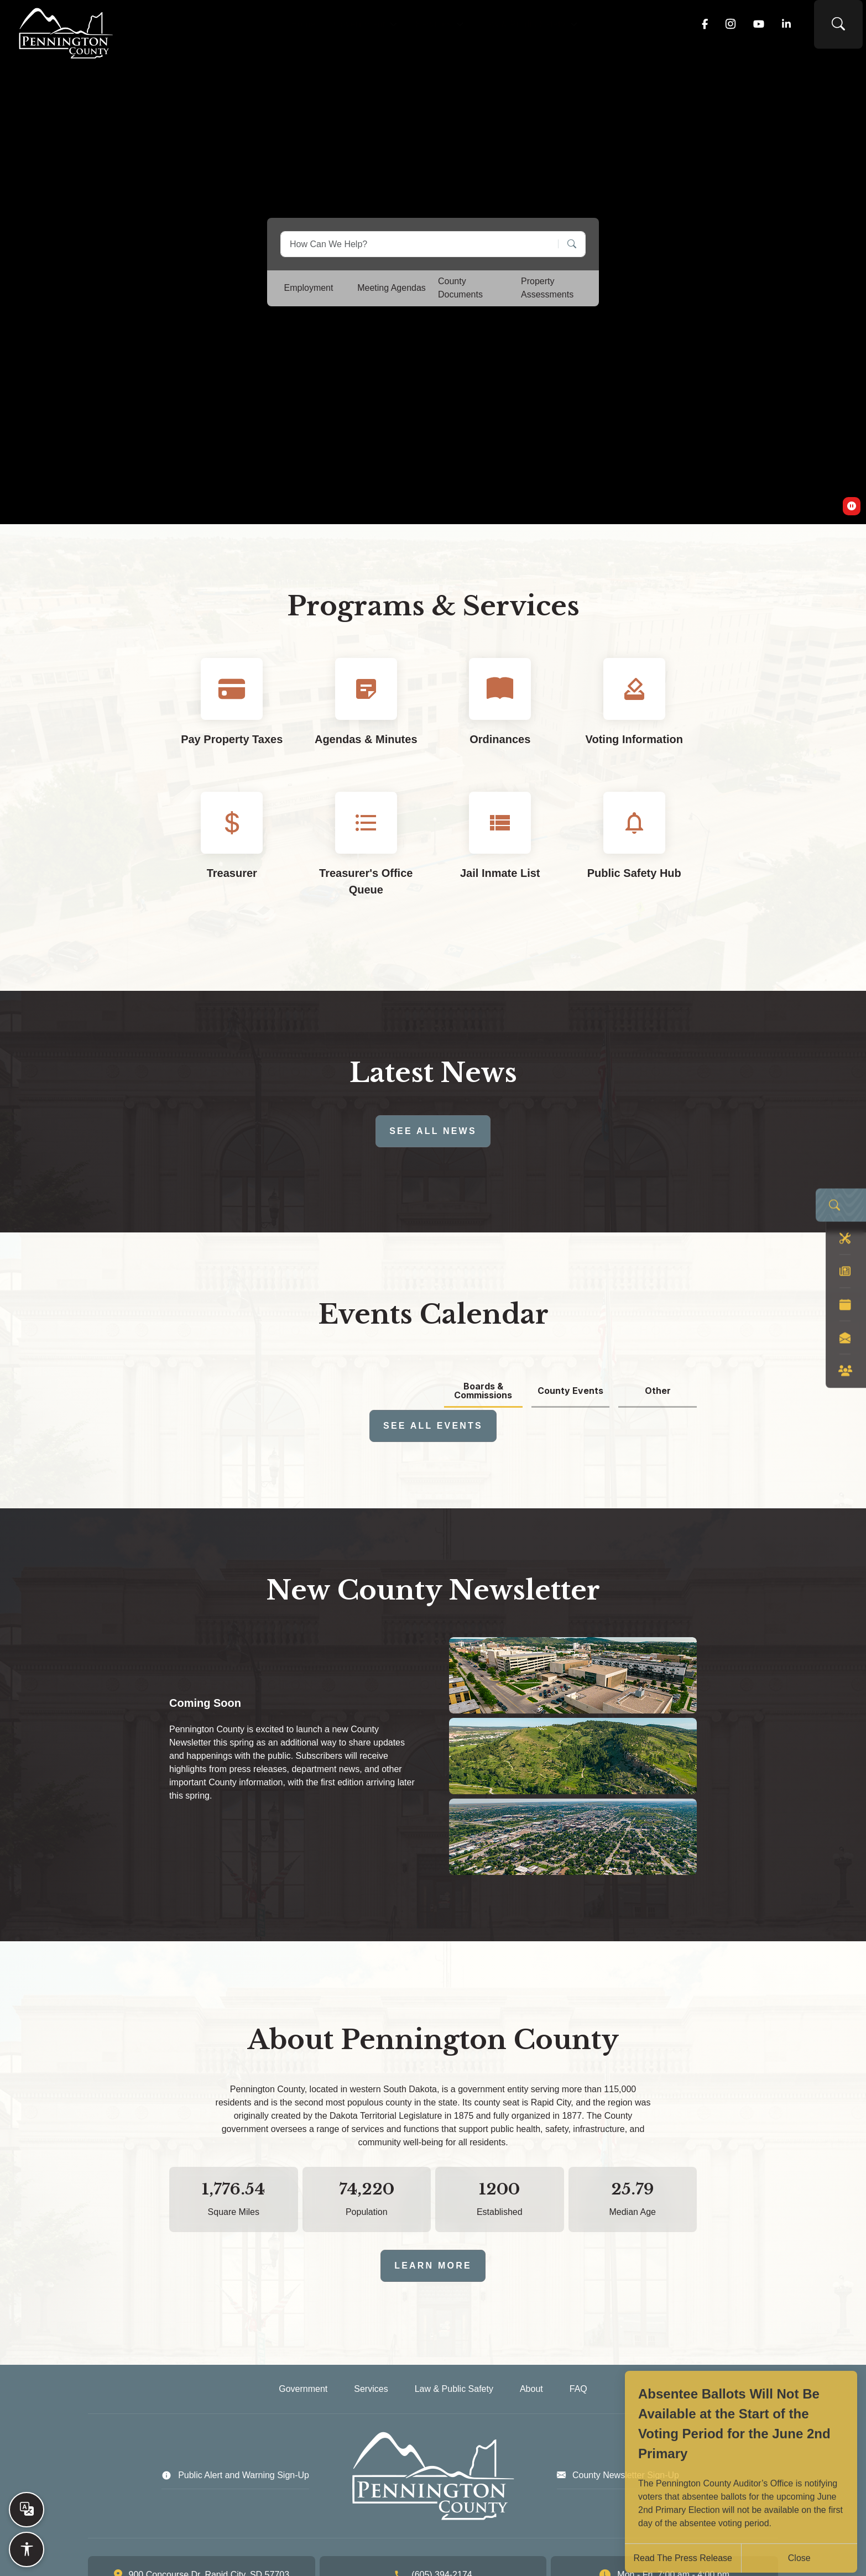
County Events (570, 1390)
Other (658, 1390)
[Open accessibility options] (26, 2549)
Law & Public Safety (544, 27)
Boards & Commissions (483, 1391)
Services (437, 27)
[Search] (568, 244)
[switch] (851, 506)
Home (279, 27)
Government (349, 27)
